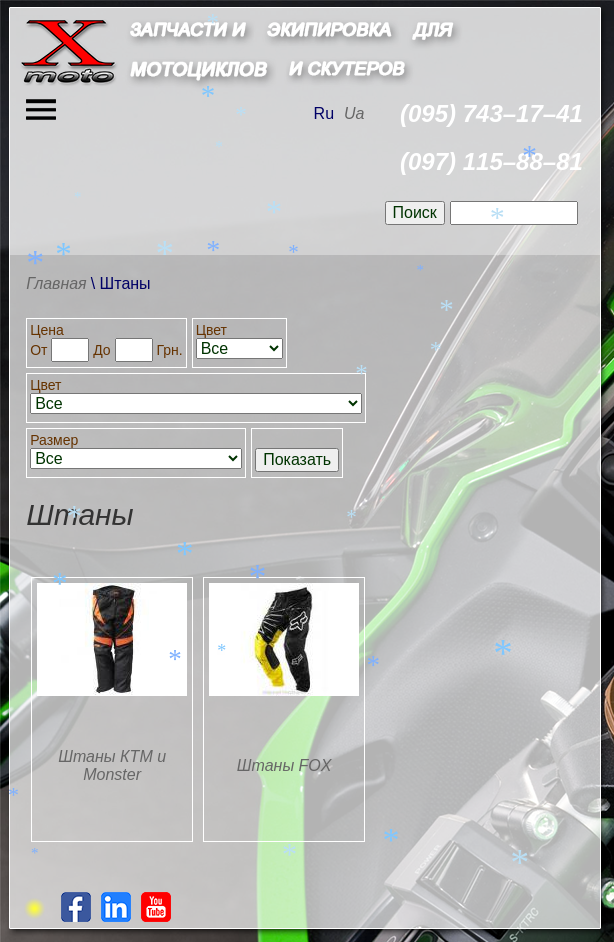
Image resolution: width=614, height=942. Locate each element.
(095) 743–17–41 (491, 113)
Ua (354, 113)
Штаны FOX (284, 765)
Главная (56, 283)
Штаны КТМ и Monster (112, 765)
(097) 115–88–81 (491, 161)
